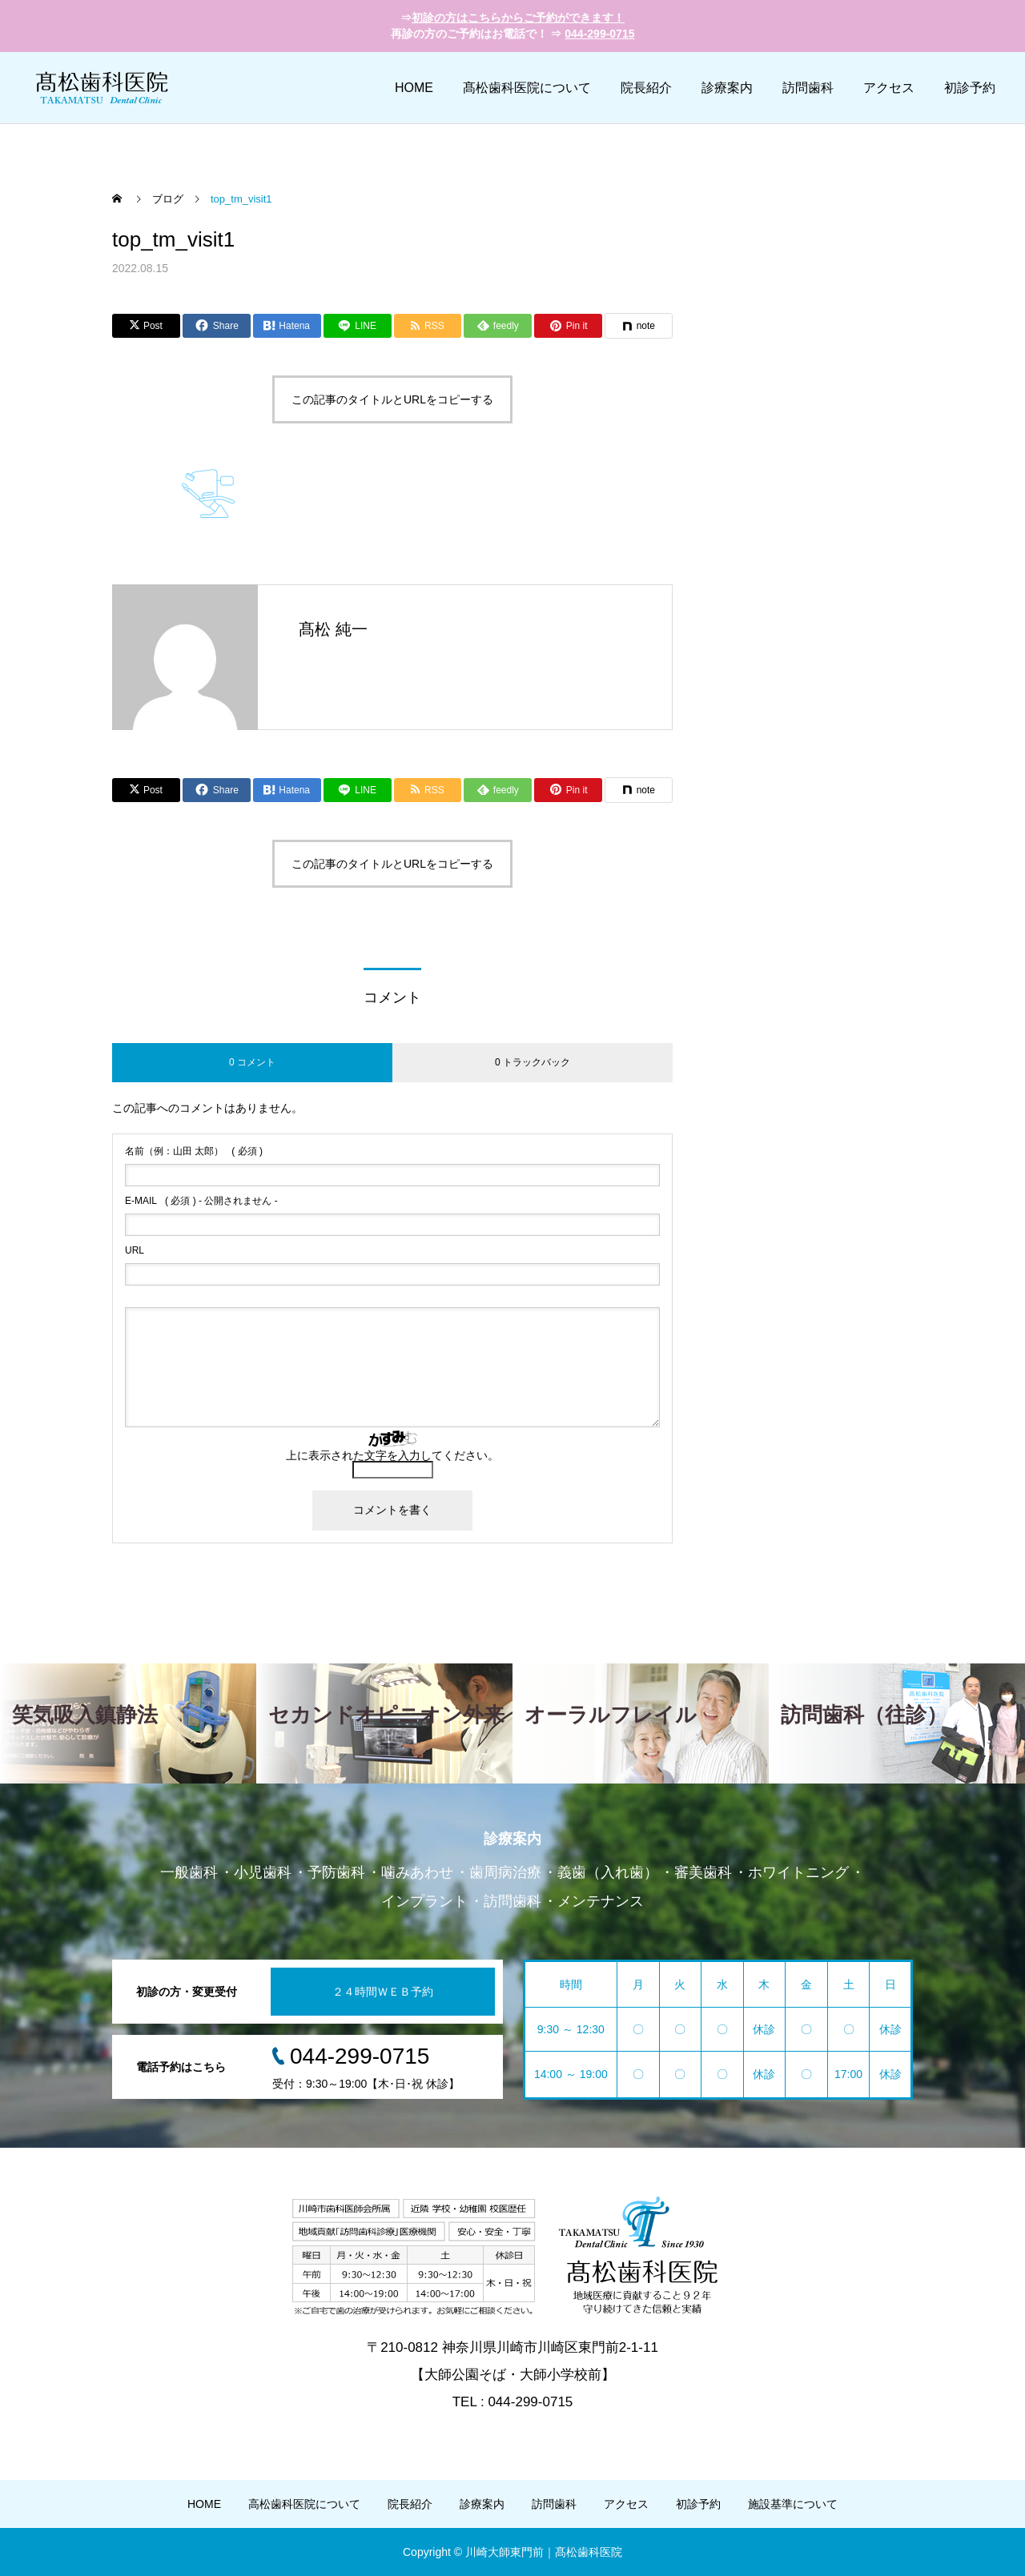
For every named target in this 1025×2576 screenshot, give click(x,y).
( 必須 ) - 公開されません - (201, 1201)
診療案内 (727, 87)
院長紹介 (646, 87)
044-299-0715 (599, 33)
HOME (414, 87)
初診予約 (969, 87)
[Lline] (358, 326)
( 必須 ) (194, 1151)
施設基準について (793, 2504)
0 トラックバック (532, 1062)
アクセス (888, 87)
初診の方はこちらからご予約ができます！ (518, 17)
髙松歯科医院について (527, 87)
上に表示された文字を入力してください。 (392, 1455)
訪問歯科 (808, 87)
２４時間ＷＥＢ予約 (382, 1991)
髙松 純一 (333, 629)
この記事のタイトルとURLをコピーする (392, 399)
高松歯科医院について (304, 2504)
